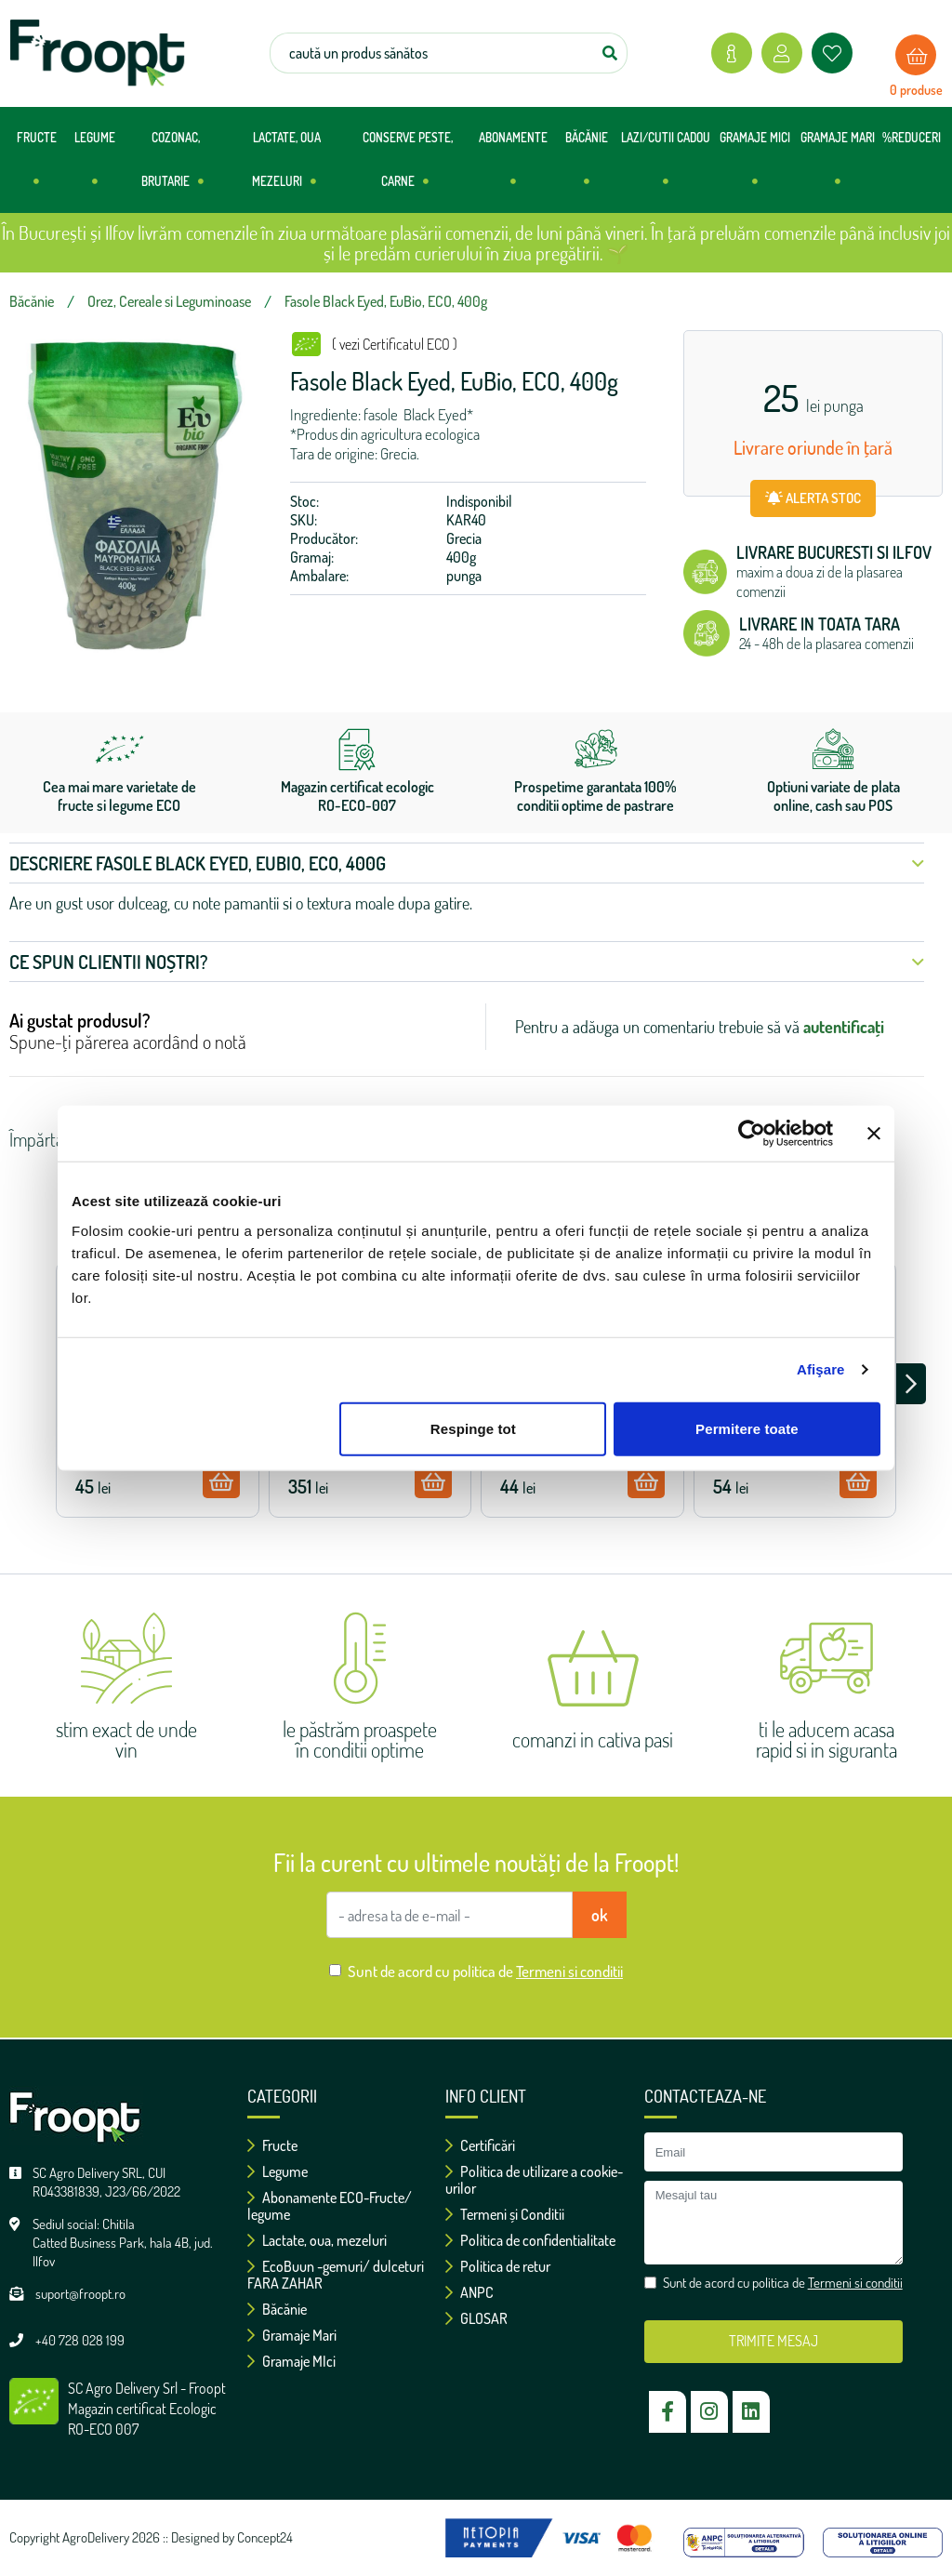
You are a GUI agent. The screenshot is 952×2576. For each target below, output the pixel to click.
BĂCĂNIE (586, 167)
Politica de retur (497, 2266)
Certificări (480, 2145)
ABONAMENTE (513, 167)
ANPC (469, 2292)
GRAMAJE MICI (755, 167)
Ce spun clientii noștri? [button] (466, 961)
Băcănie (277, 2309)
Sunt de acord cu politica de (485, 1971)
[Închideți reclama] (873, 1133)
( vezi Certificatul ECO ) (394, 344)
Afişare (821, 1369)
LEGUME (94, 167)
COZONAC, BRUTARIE (172, 167)
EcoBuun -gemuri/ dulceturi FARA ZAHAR (335, 2274)
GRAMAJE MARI (837, 167)
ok (599, 1915)
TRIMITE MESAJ (773, 2340)
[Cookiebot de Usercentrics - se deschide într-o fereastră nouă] (751, 1134)
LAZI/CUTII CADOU (665, 167)
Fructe (272, 2145)
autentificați (843, 1026)
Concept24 (265, 2537)
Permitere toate (747, 1428)
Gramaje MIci (291, 2361)
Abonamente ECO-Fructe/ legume (329, 2206)
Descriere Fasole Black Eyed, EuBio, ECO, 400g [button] (466, 863)
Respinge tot (473, 1428)
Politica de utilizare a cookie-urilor (534, 2180)
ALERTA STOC (813, 498)
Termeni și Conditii (504, 2214)
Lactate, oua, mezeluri (317, 2240)
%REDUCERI (911, 137)
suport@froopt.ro (80, 2294)
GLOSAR (476, 2318)
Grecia (464, 538)
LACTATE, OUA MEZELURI (286, 167)
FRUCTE (37, 167)
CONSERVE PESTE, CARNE (408, 167)
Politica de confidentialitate (530, 2240)
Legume (277, 2171)
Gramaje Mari (292, 2335)
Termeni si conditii (569, 1971)
